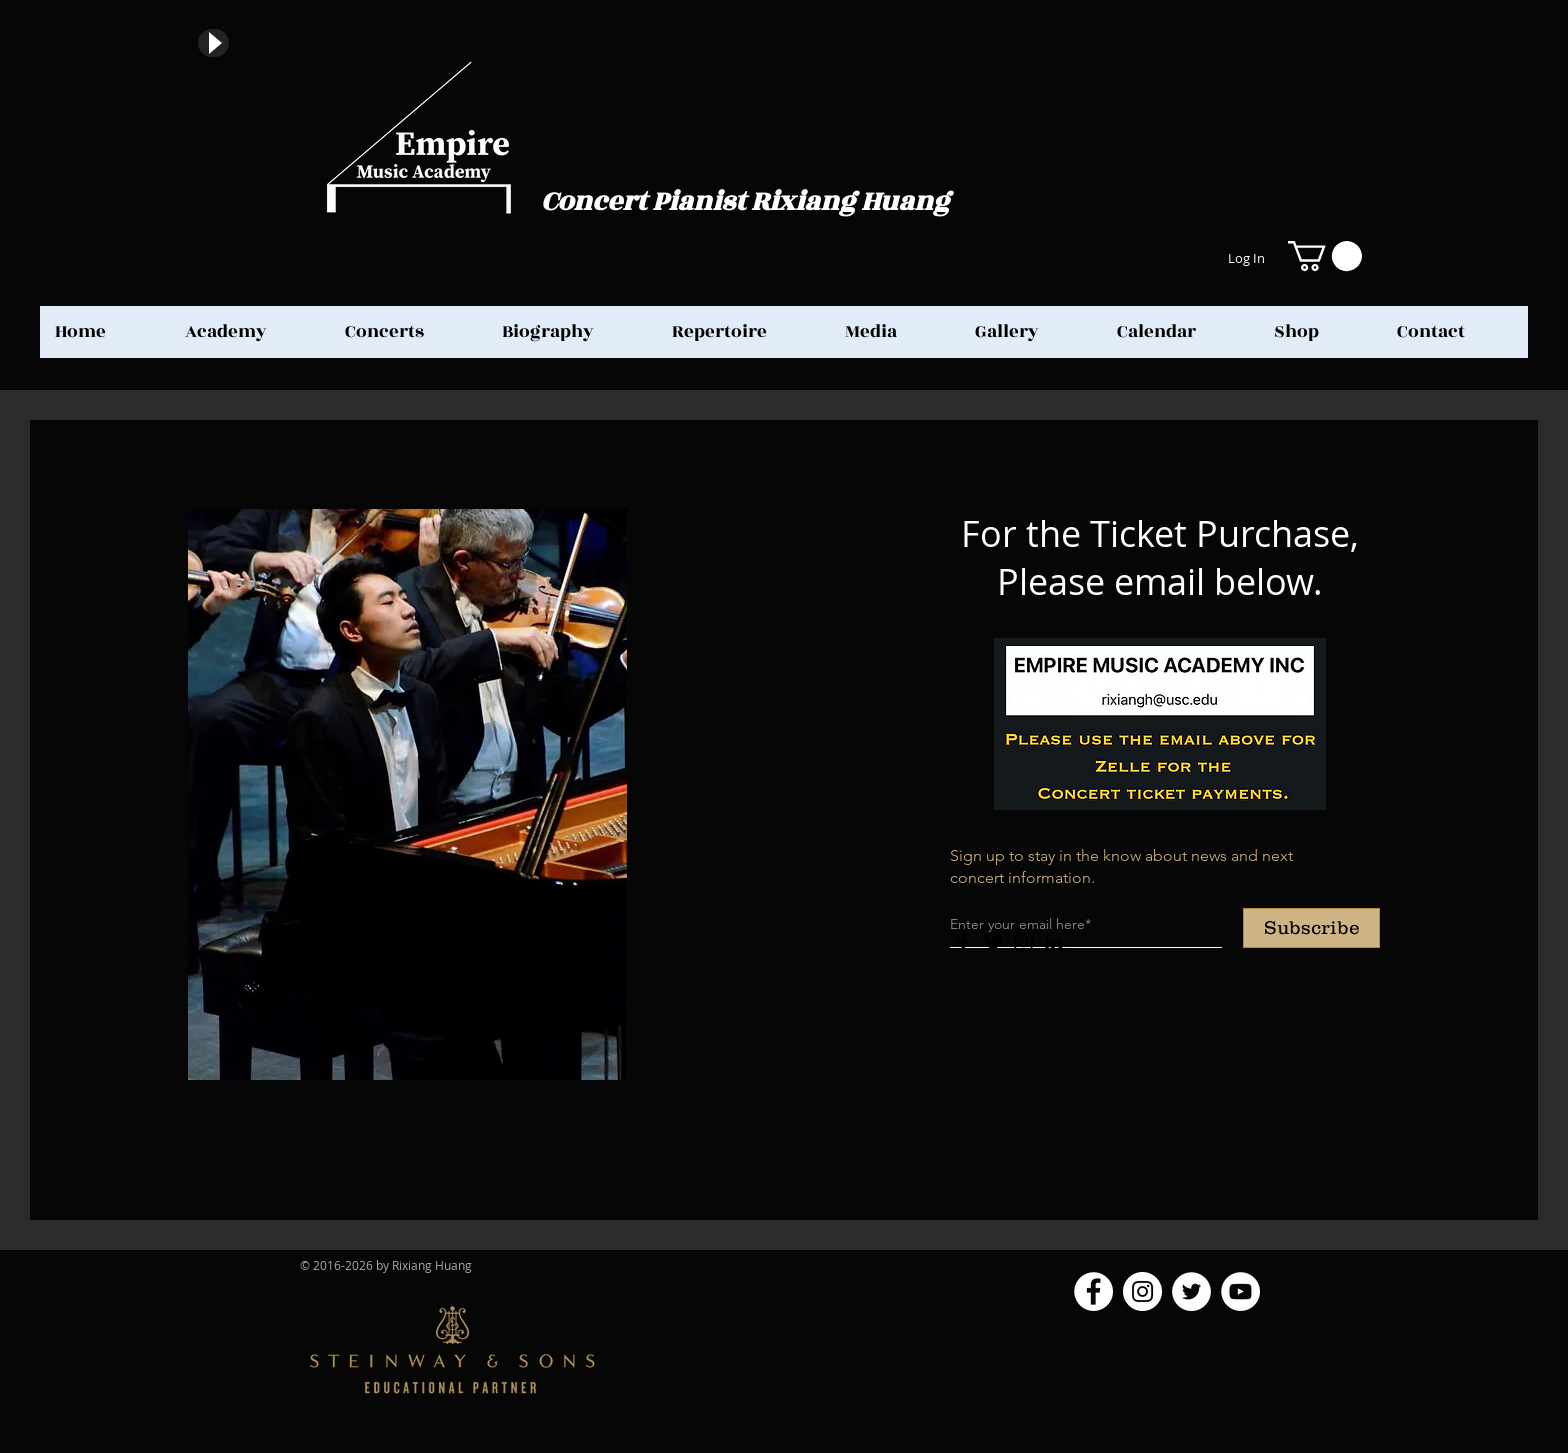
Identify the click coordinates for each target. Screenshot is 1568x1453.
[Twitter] (993, 942)
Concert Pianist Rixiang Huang (745, 201)
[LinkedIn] (1053, 942)
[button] (1325, 256)
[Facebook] (963, 942)
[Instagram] (1023, 942)
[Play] (213, 43)
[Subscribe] (1311, 928)
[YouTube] (1240, 1291)
